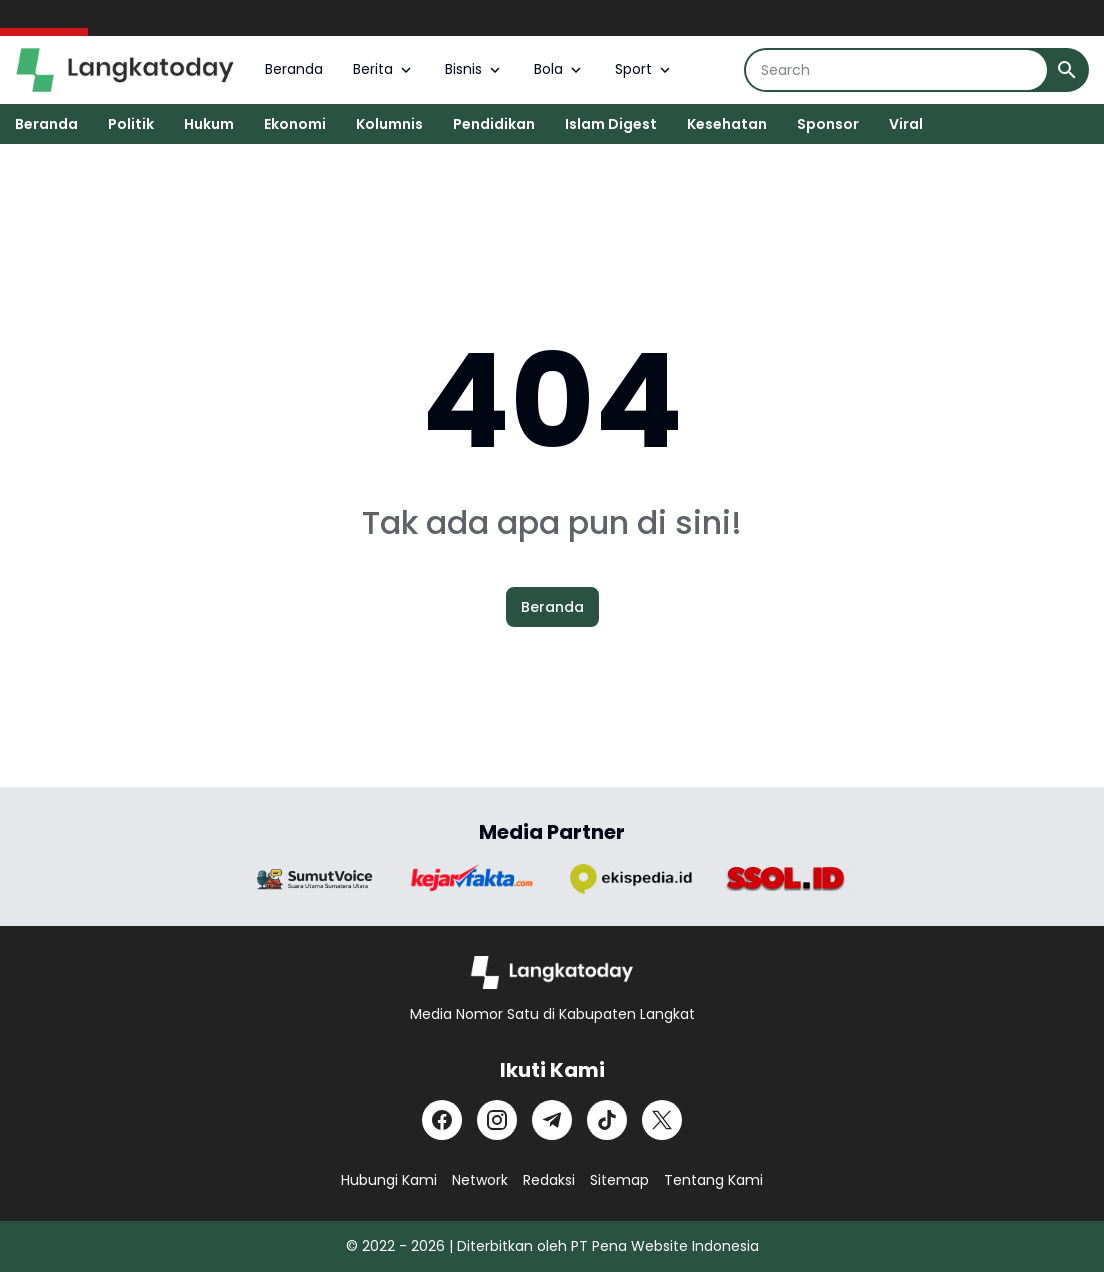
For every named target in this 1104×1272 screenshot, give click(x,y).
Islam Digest (611, 124)
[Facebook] (442, 1120)
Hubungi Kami (389, 1180)
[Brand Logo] (315, 879)
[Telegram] (552, 1120)
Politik (131, 124)
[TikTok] (607, 1120)
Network (480, 1180)
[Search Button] (1067, 70)
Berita (384, 69)
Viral (906, 124)
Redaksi (549, 1180)
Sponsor (828, 124)
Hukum (209, 124)
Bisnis (474, 69)
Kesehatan (727, 124)
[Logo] (552, 972)
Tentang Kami (713, 1180)
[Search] (896, 70)
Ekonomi (295, 124)
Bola (559, 69)
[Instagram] (497, 1120)
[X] (662, 1120)
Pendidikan (494, 124)
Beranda (294, 69)
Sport (644, 69)
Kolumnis (389, 124)
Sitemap (619, 1180)
